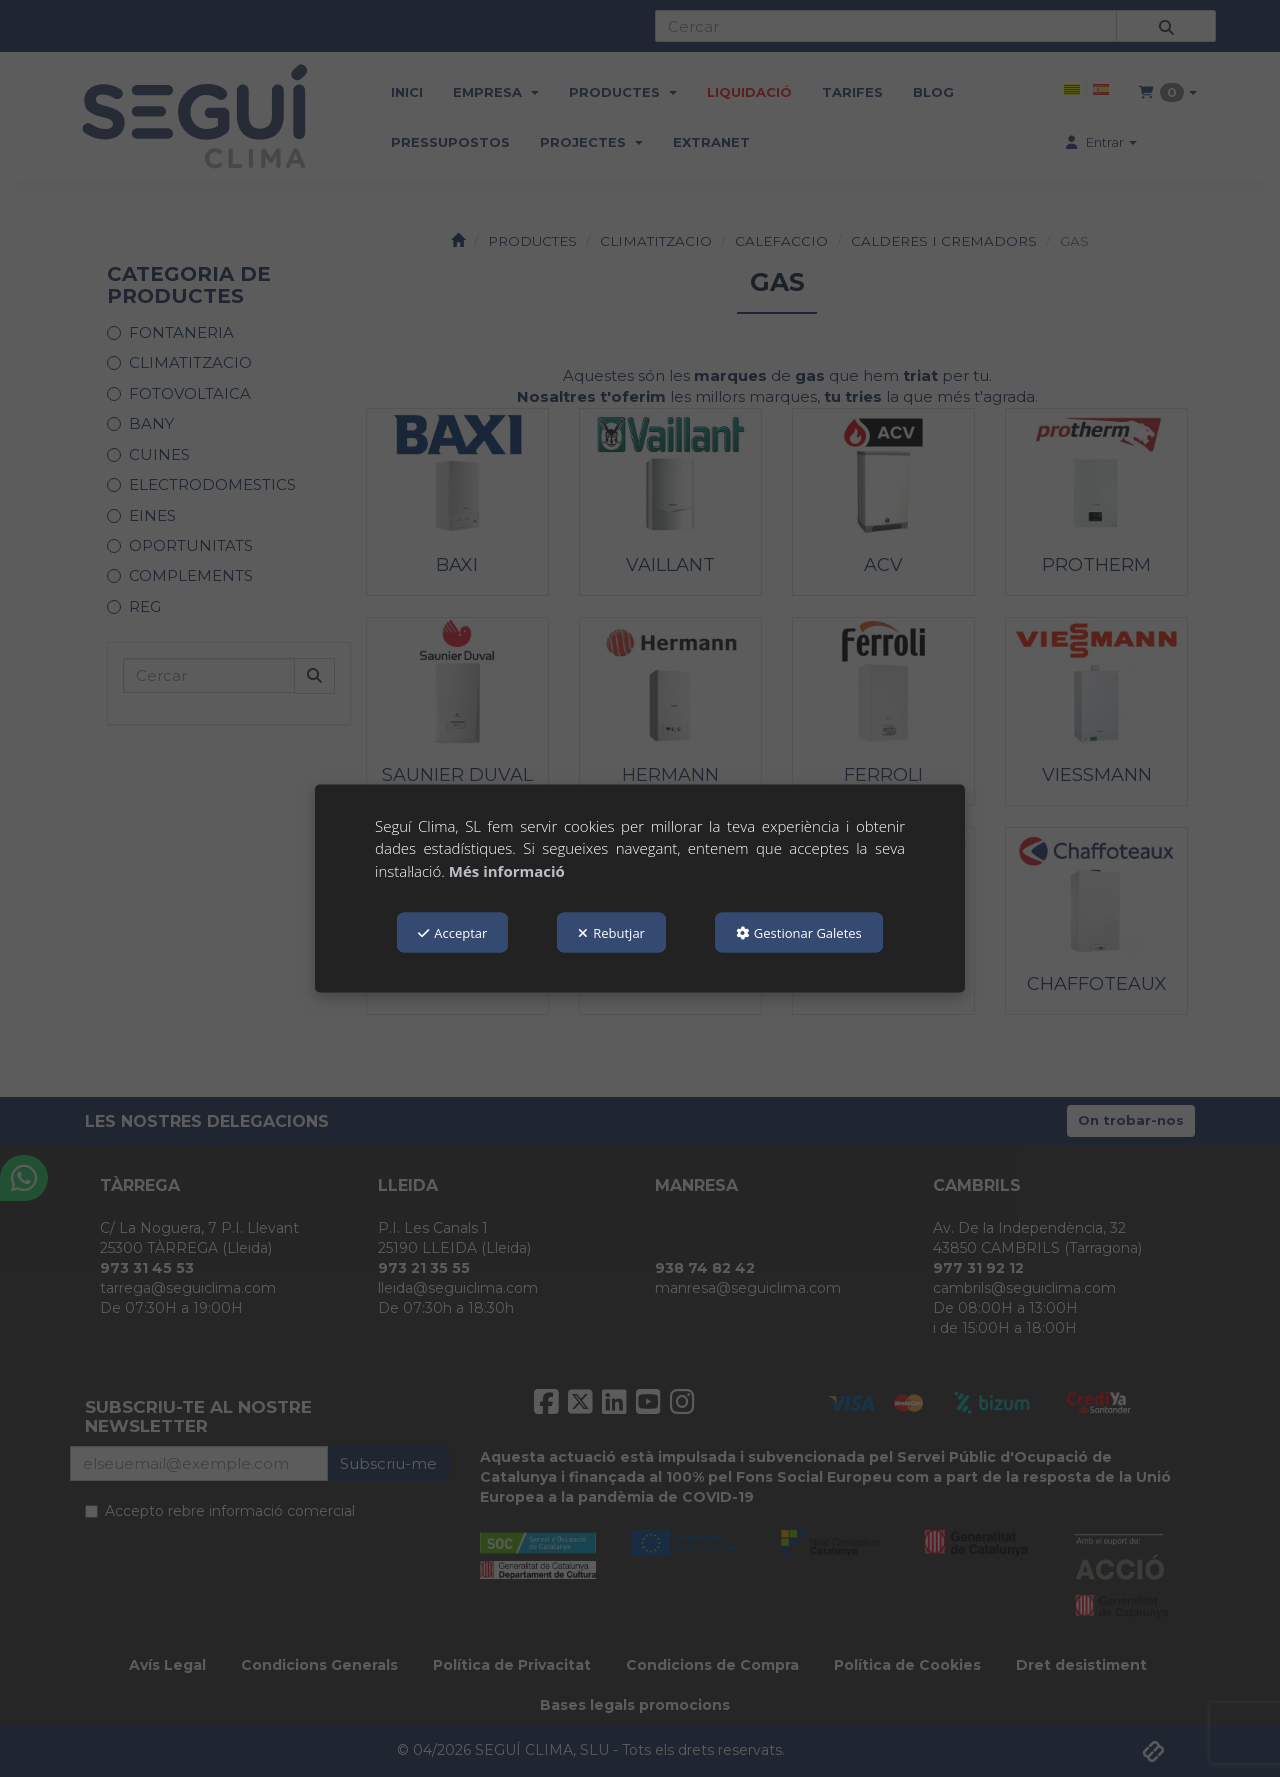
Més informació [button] (507, 870)
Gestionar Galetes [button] (799, 933)
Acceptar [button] (452, 933)
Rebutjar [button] (611, 933)
